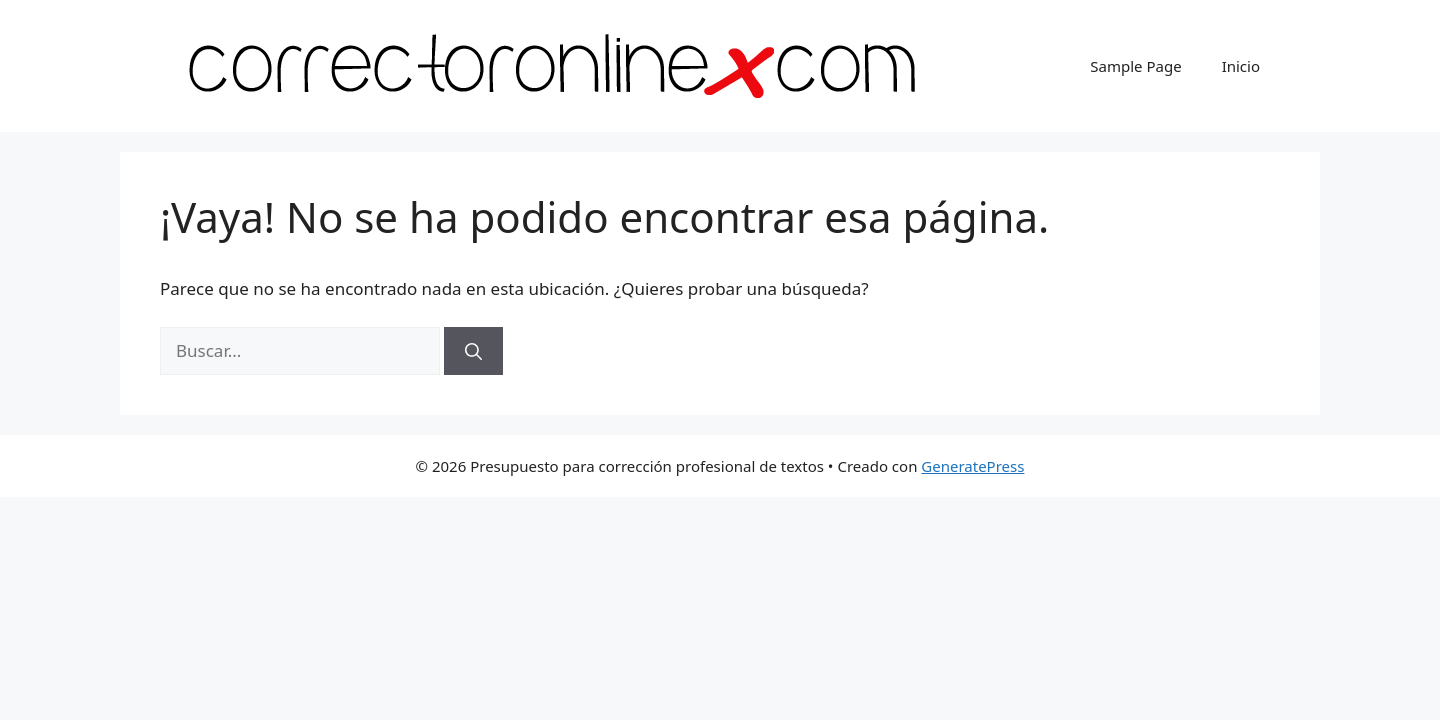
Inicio (1241, 66)
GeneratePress (972, 466)
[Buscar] (473, 351)
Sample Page (1135, 66)
